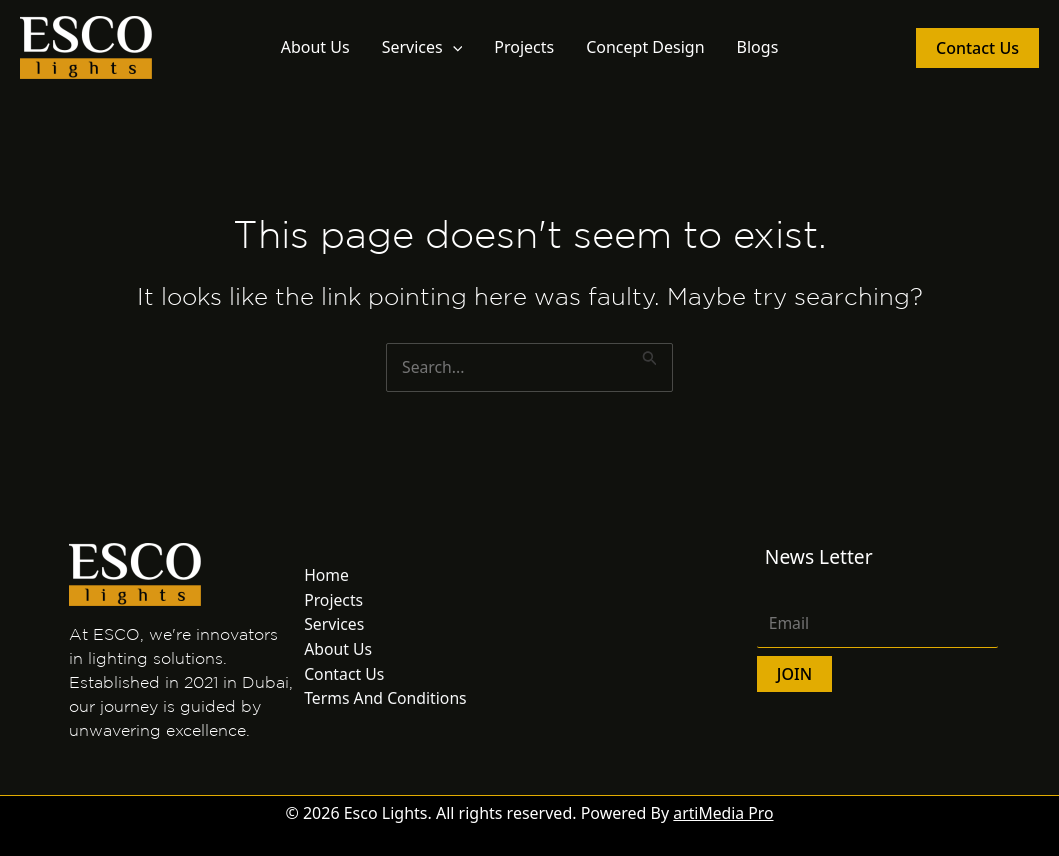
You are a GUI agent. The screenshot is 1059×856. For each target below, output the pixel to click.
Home (327, 575)
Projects (524, 47)
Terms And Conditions (386, 695)
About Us (315, 47)
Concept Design (645, 47)
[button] (453, 47)
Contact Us (344, 671)
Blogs (758, 47)
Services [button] (422, 47)
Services (334, 623)
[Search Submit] (652, 355)
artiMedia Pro (724, 813)
